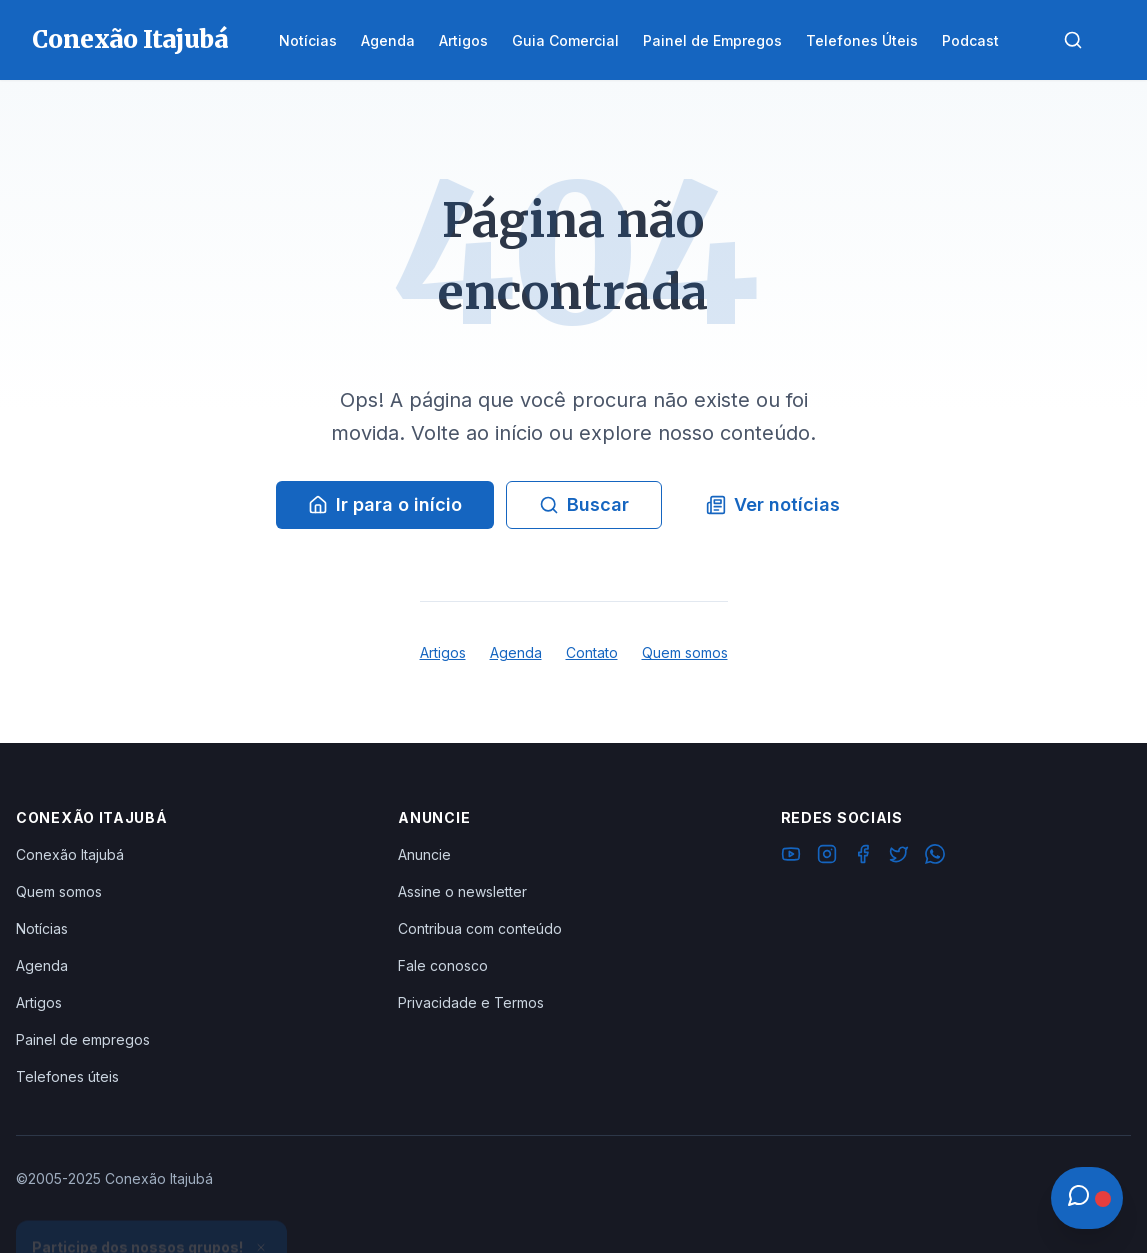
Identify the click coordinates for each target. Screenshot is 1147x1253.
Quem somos (685, 652)
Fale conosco (443, 965)
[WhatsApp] (935, 857)
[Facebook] (863, 857)
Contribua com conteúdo (480, 928)
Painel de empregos (83, 1039)
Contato (592, 652)
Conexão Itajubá (70, 854)
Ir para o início (385, 504)
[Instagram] (827, 857)
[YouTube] (791, 857)
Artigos (443, 652)
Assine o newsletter (462, 891)
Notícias (42, 928)
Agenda (516, 652)
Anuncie (424, 854)
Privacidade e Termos (471, 1002)
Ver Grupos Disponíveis (152, 1205)
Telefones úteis (67, 1076)
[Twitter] (899, 857)
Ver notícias (773, 504)
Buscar (584, 504)
